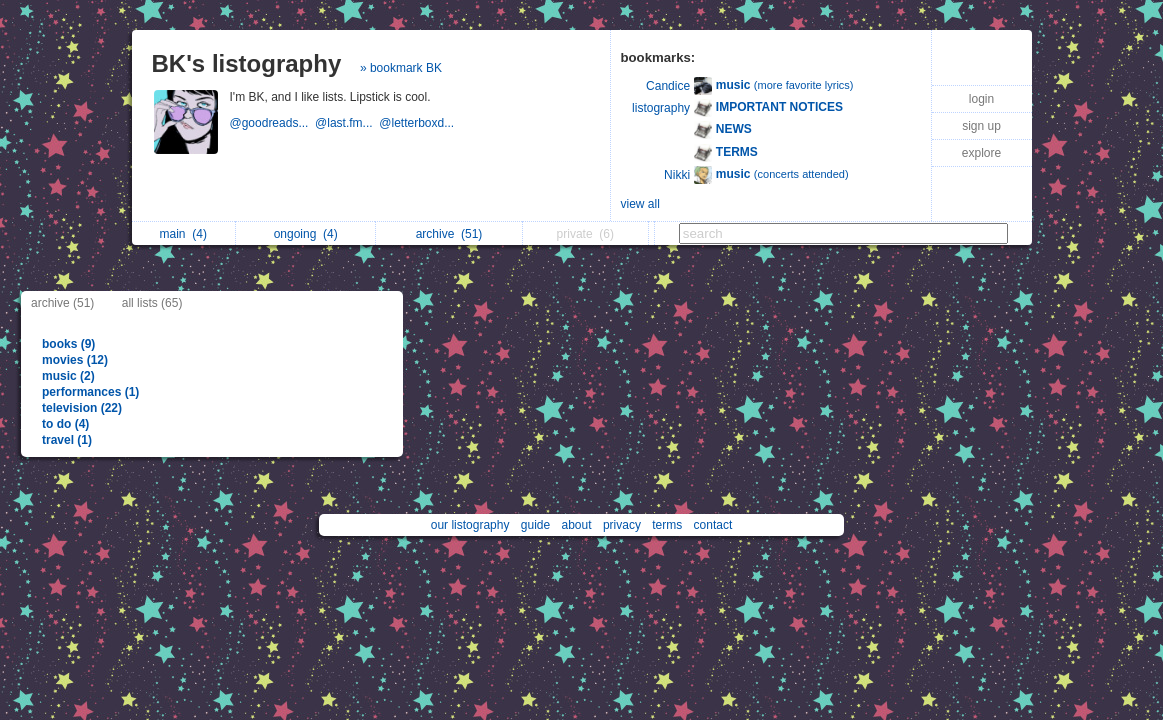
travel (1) (67, 440)
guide (535, 525)
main (183, 234)
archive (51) (62, 303)
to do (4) (65, 424)
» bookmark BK (401, 68)
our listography (470, 525)
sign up (981, 126)
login (981, 99)
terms (667, 525)
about (577, 525)
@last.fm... (347, 123)
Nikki (677, 175)
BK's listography (247, 63)
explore (981, 153)
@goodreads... (273, 123)
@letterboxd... (418, 123)
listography (661, 108)
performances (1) (90, 392)
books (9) (68, 344)
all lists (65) (152, 303)
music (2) (68, 376)
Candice (668, 86)
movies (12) (75, 360)
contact (713, 525)
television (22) (82, 408)
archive (449, 234)
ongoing (306, 234)
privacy (622, 525)
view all (640, 204)
